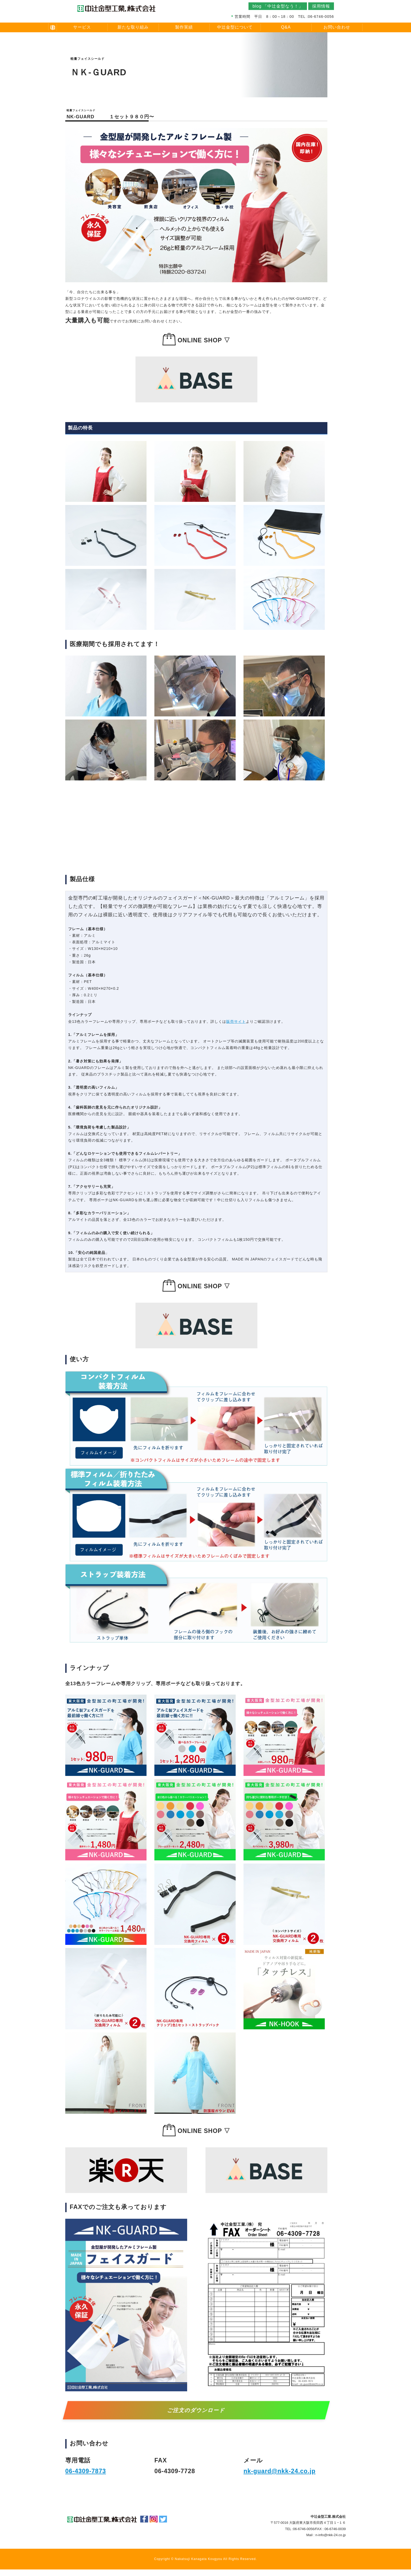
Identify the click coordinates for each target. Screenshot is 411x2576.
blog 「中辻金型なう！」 (277, 6)
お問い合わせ (336, 27)
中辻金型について (235, 27)
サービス (82, 27)
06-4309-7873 (85, 2471)
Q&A (286, 27)
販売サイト (236, 1021)
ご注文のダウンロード (196, 2410)
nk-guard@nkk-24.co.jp (280, 2471)
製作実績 (184, 27)
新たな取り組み (133, 27)
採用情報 (321, 6)
